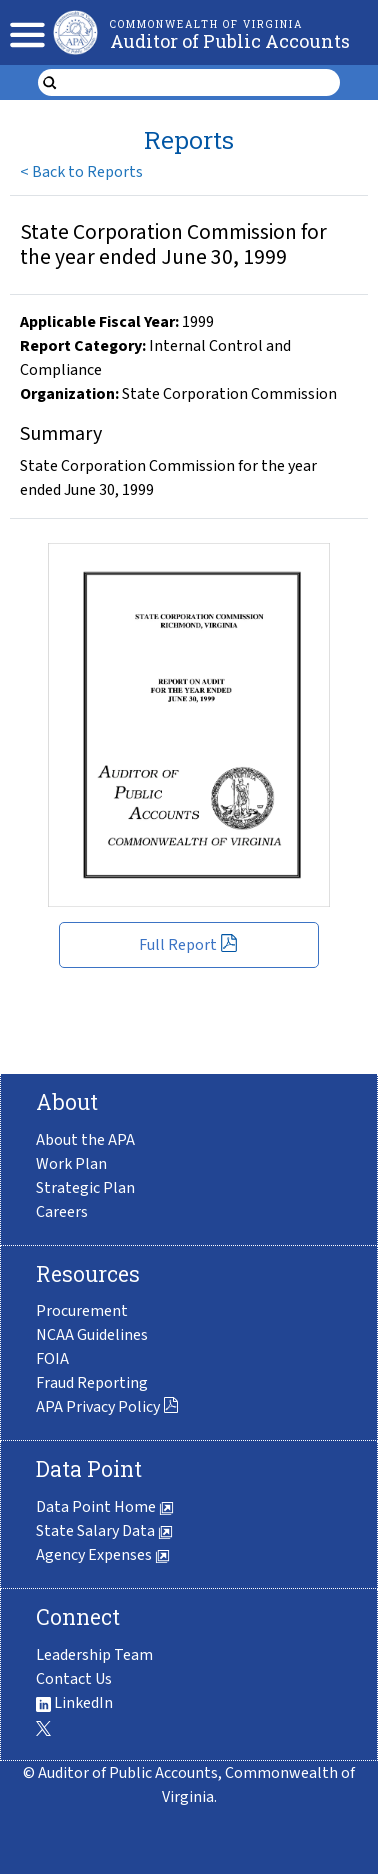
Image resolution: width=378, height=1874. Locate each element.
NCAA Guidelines (92, 1335)
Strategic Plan (85, 1188)
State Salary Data (104, 1531)
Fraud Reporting (92, 1383)
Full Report (188, 945)
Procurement (82, 1311)
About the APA (85, 1140)
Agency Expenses (103, 1555)
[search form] (201, 83)
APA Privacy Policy (107, 1407)
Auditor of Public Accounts (230, 41)
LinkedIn (74, 1703)
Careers (62, 1212)
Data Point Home (105, 1507)
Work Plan (71, 1164)
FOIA (52, 1359)
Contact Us (74, 1679)
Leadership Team (94, 1655)
